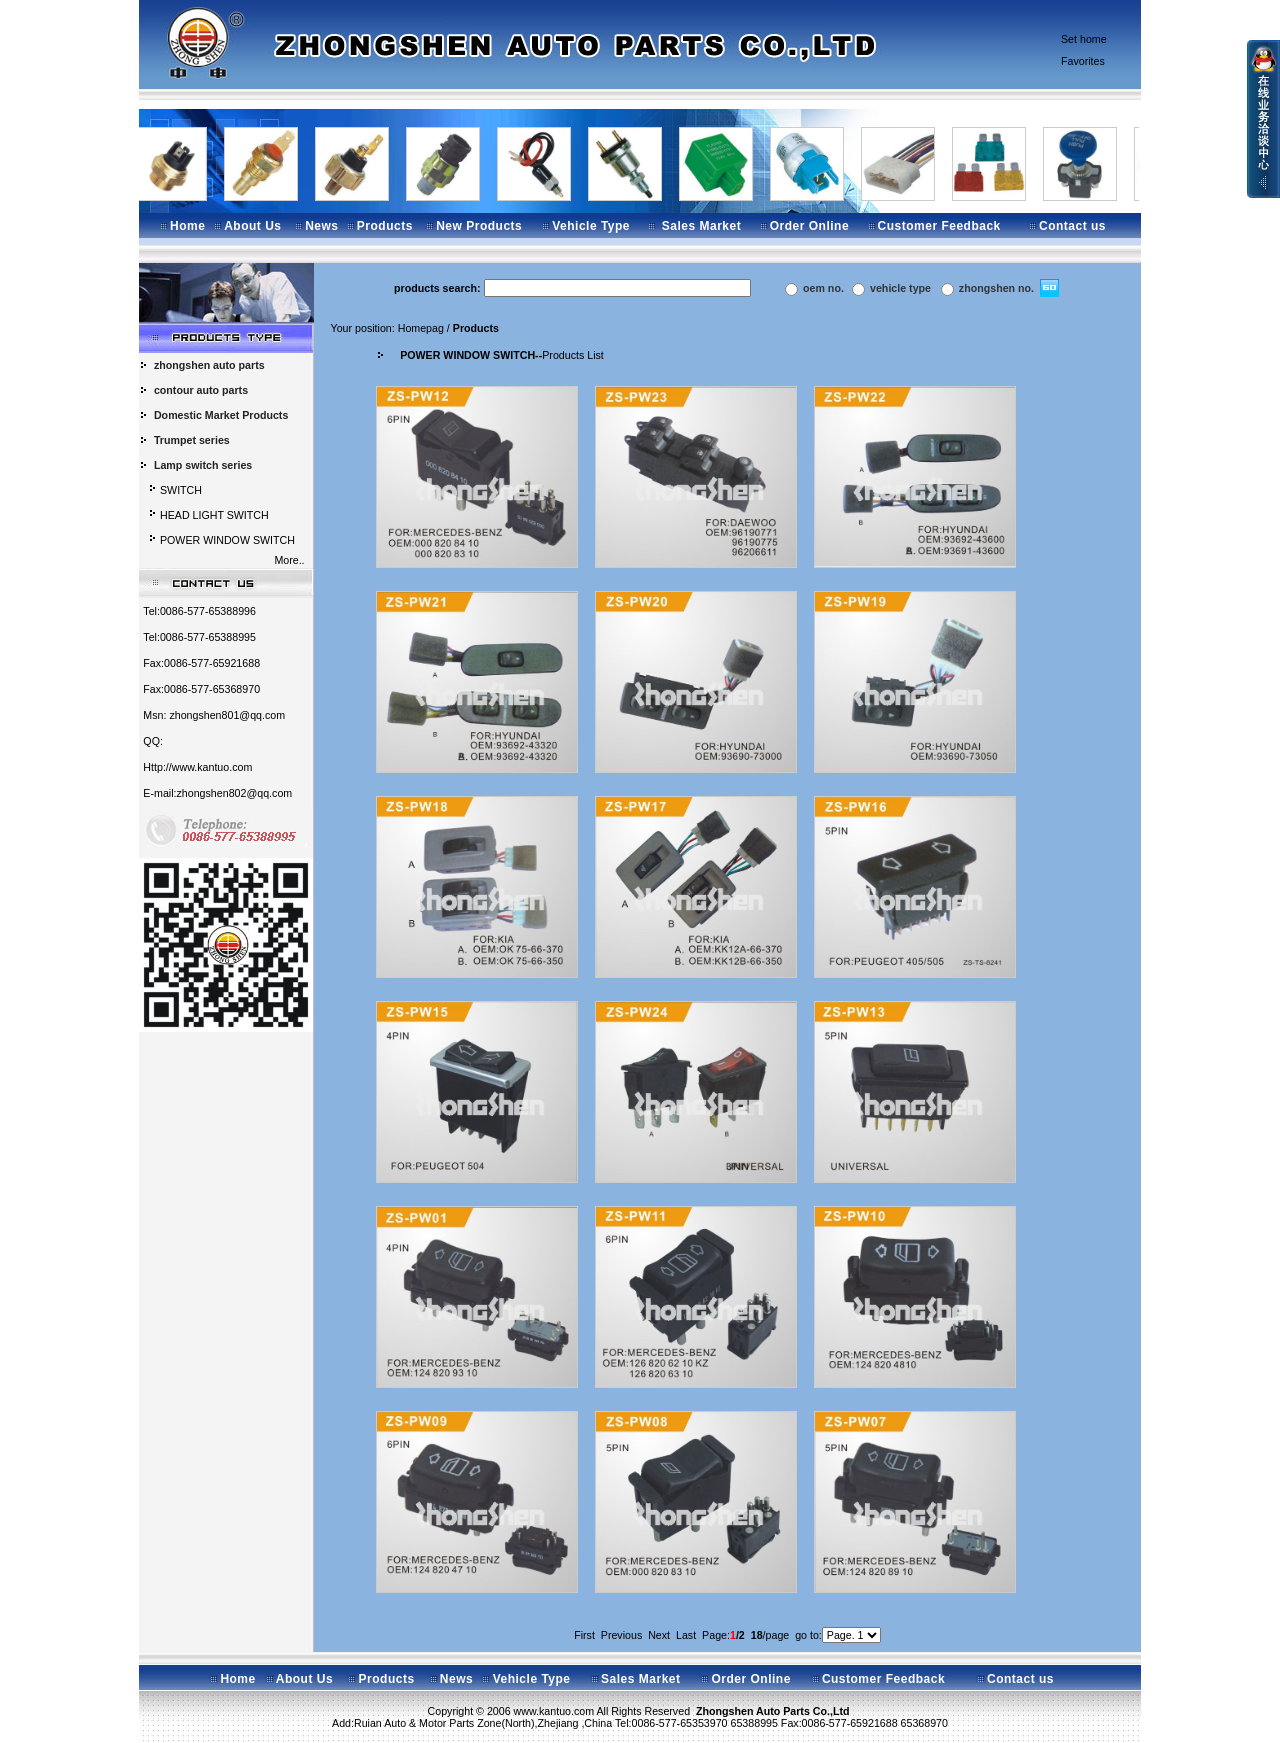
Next (659, 1635)
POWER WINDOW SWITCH (227, 540)
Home (187, 226)
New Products (479, 226)
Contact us (1072, 226)
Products (385, 226)
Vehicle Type (591, 226)
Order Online (809, 226)
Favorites (1083, 61)
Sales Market (701, 226)
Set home (1084, 39)
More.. (292, 560)
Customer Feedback (939, 226)
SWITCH (181, 490)
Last (686, 1635)
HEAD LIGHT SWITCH (214, 515)
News (321, 226)
